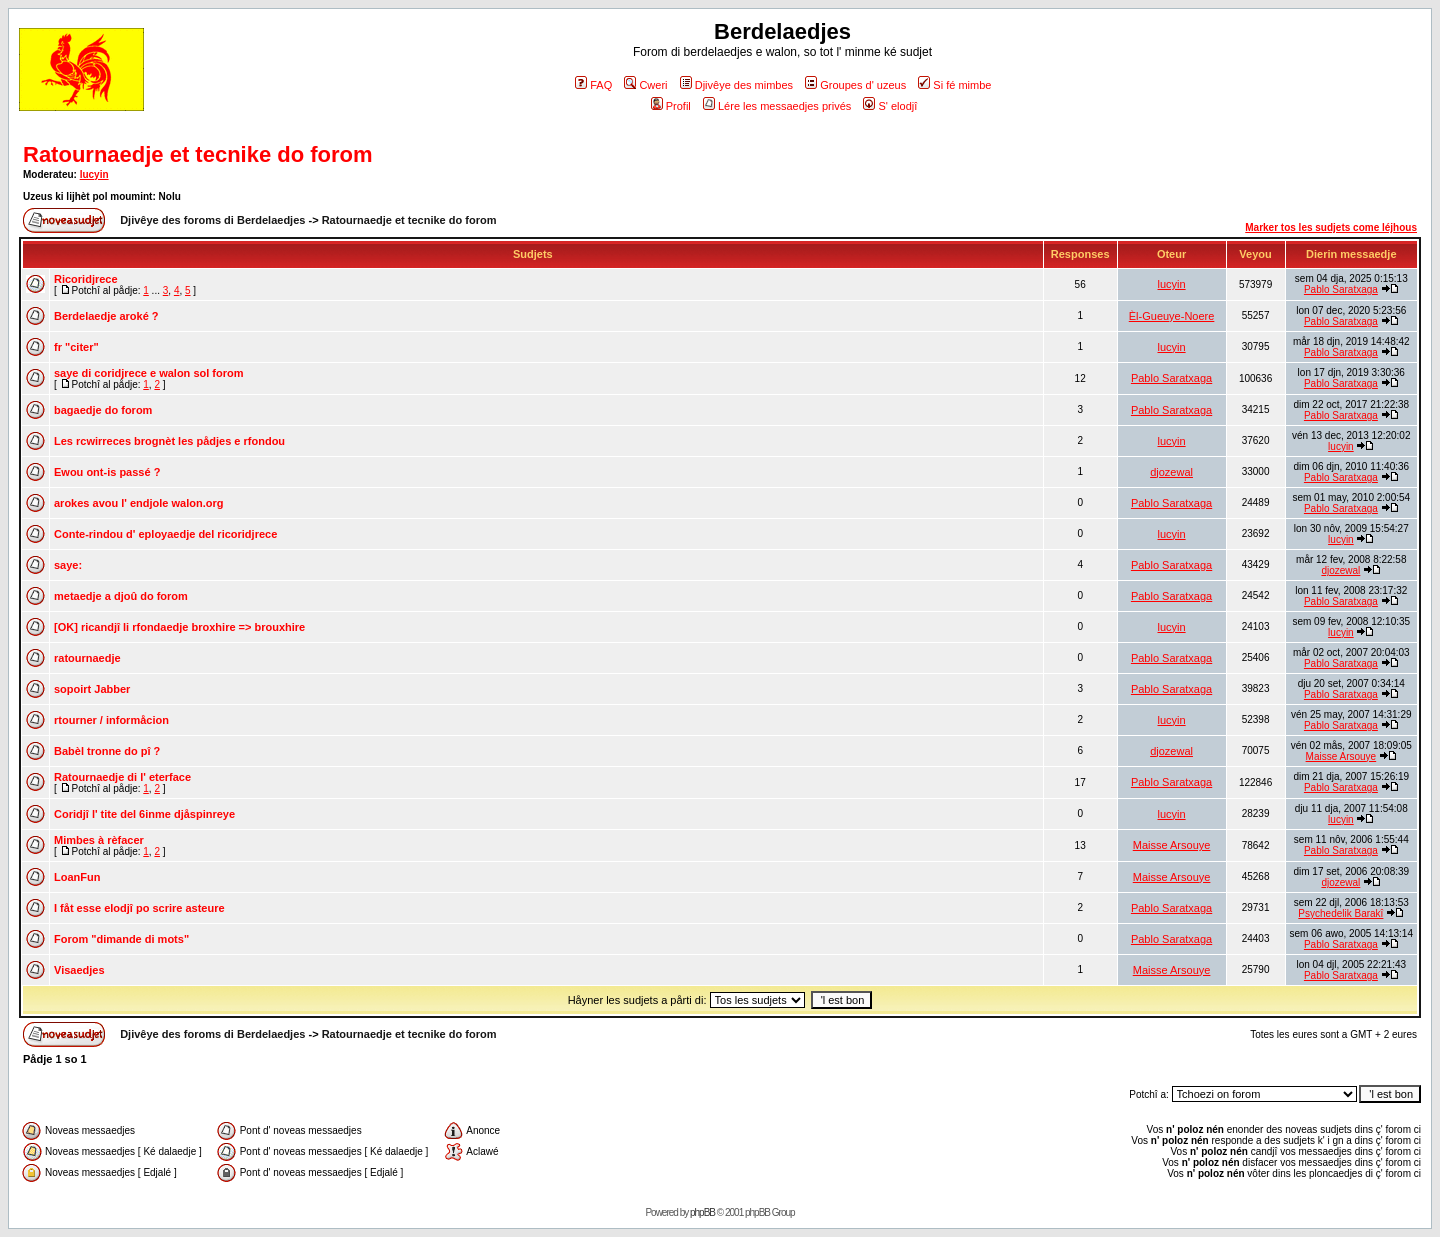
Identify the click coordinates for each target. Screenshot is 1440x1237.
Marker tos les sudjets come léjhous (1331, 227)
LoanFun (77, 877)
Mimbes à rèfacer (99, 840)
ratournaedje (87, 658)
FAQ (593, 85)
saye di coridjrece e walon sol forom (149, 373)
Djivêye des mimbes (736, 85)
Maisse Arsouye (1341, 756)
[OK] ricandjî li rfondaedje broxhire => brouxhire (179, 627)
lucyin (94, 174)
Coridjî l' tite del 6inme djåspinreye (144, 814)
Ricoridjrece (86, 279)
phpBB (702, 1212)
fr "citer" (76, 347)
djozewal (1171, 472)
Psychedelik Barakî (1340, 913)
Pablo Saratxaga (1341, 289)
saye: (68, 565)
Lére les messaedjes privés (777, 106)
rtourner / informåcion (111, 720)
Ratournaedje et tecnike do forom (198, 154)
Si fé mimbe (954, 85)
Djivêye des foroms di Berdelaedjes (212, 220)
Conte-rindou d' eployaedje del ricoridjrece (165, 534)
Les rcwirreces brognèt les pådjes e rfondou (169, 441)
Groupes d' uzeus (855, 85)
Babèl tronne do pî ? (107, 751)
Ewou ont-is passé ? (107, 472)
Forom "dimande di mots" (121, 939)
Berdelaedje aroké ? (106, 316)
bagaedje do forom (103, 410)
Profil (671, 106)
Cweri (645, 85)
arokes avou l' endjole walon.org (139, 503)
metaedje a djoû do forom (121, 596)
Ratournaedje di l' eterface (122, 777)
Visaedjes (79, 970)
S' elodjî (890, 106)
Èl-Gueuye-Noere (1172, 316)
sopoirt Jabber (92, 689)
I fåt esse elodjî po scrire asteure (139, 908)
